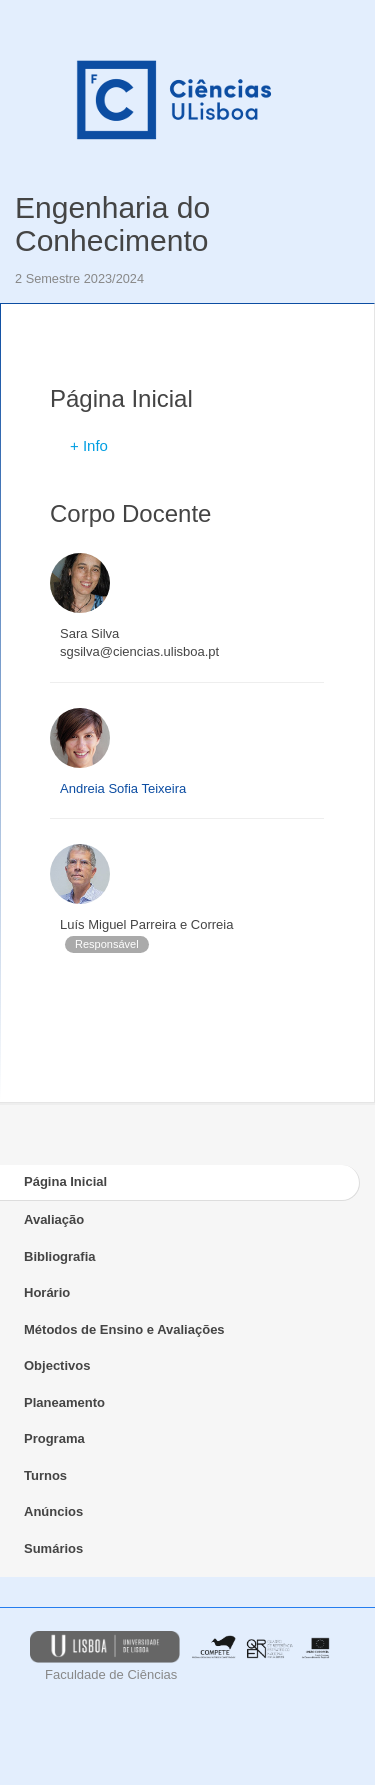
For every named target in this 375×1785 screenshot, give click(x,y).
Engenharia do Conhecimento (112, 224)
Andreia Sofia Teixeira (123, 788)
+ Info (89, 445)
